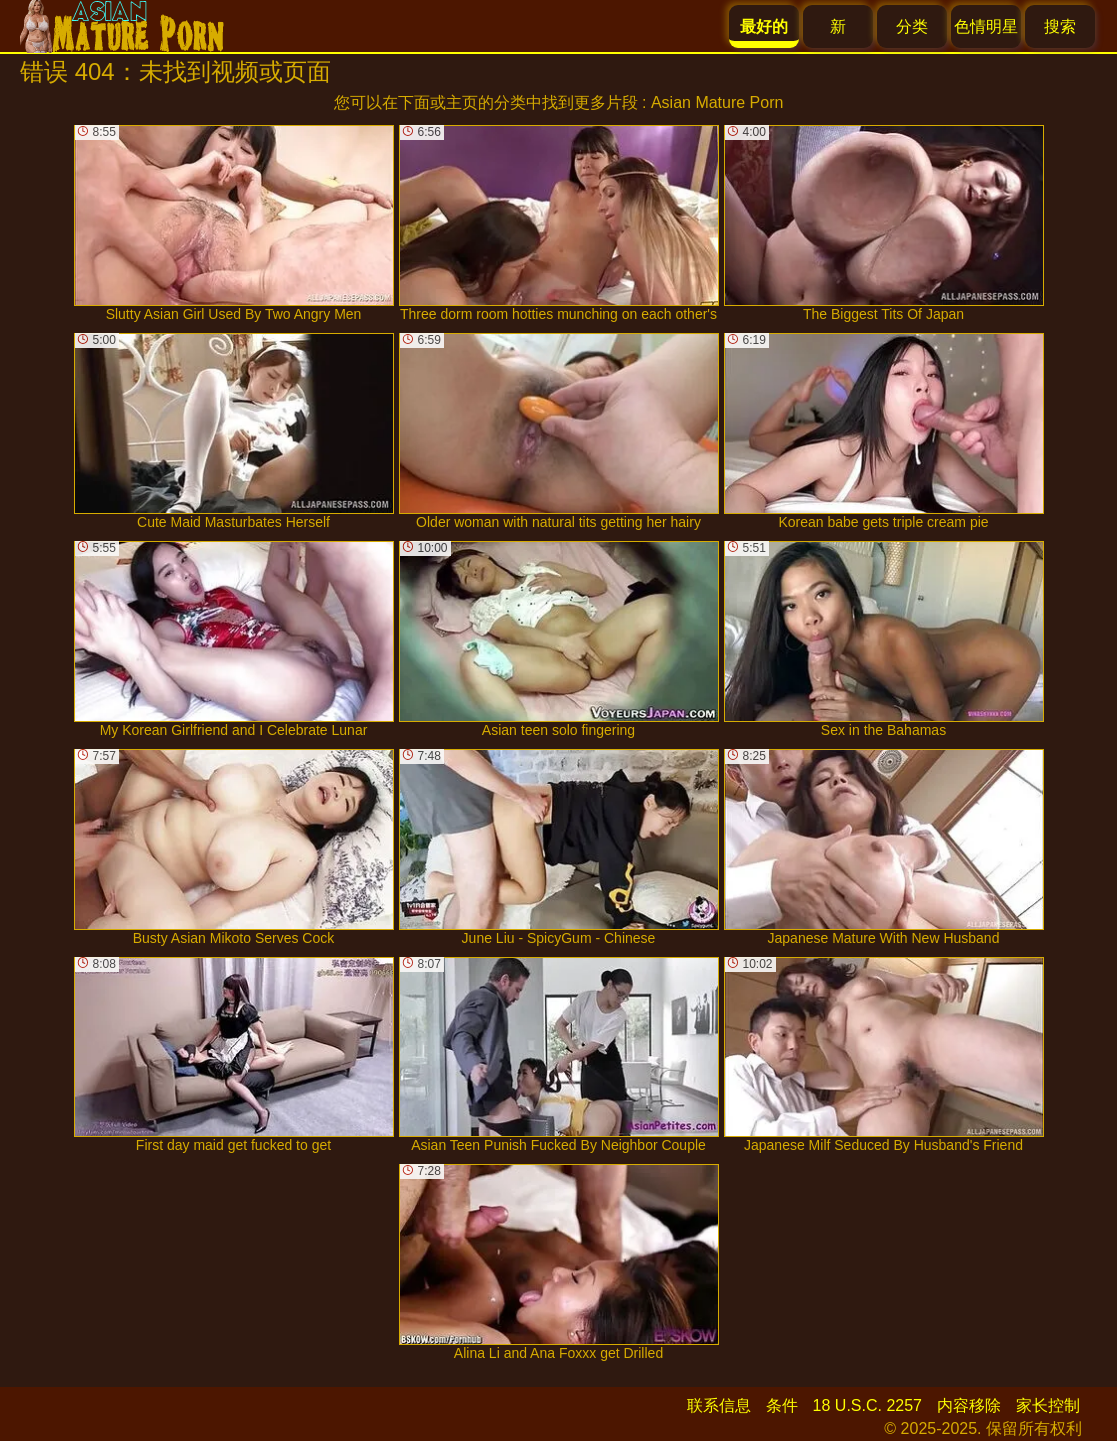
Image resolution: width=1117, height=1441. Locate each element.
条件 (782, 1405)
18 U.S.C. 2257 (867, 1405)
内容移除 (969, 1405)
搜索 (1060, 26)
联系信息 (719, 1405)
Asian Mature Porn (717, 102)
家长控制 (1048, 1405)
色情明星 (986, 26)
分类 (912, 26)
